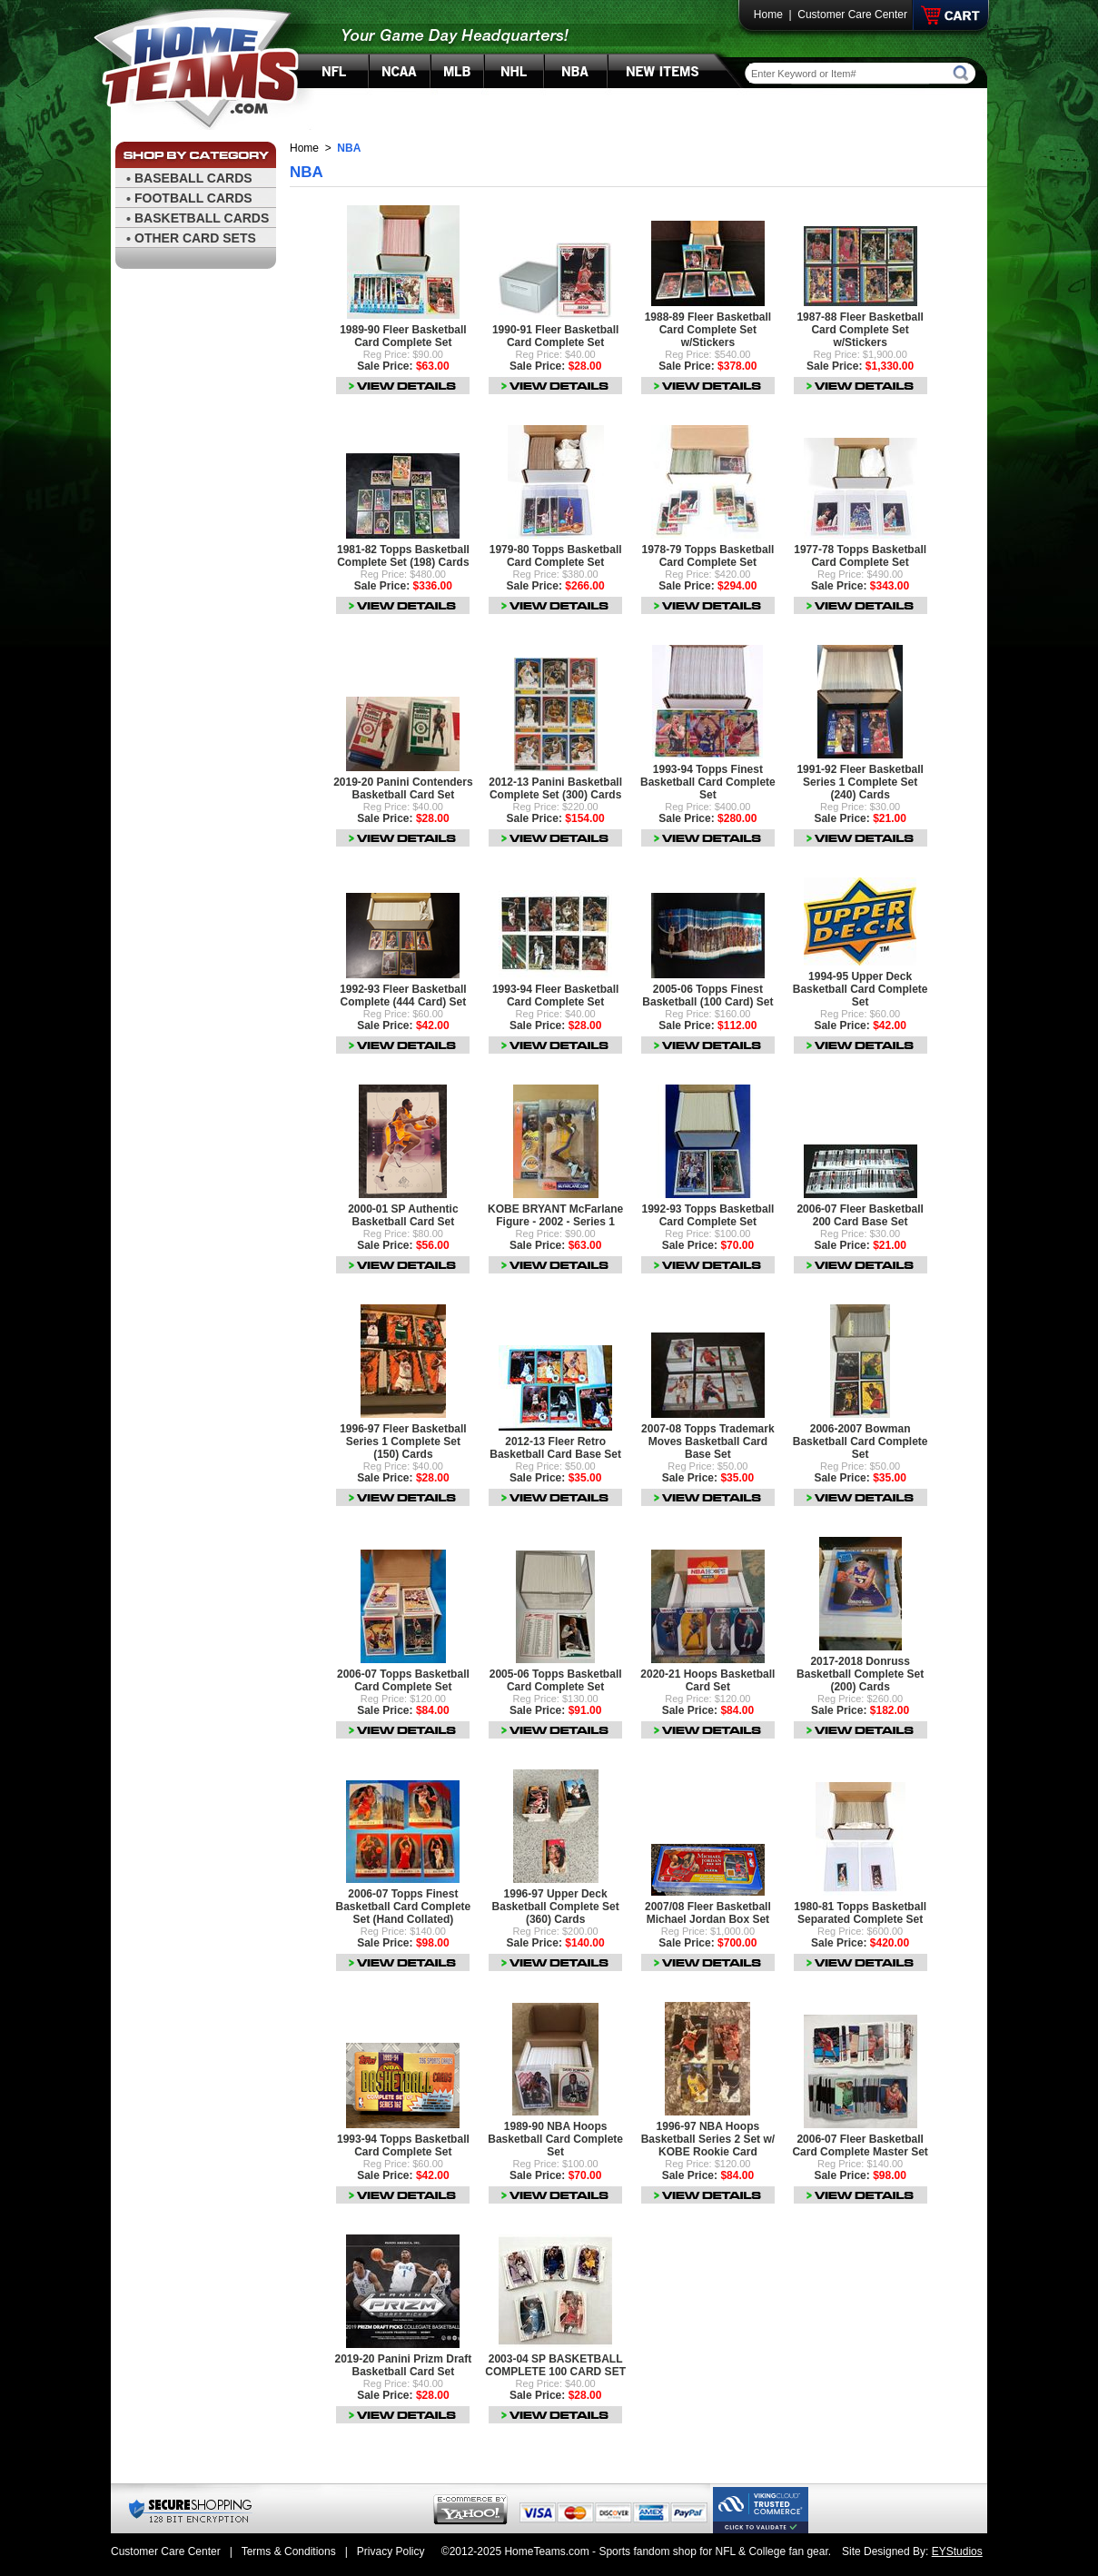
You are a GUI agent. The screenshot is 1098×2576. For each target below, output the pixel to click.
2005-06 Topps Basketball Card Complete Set (556, 1680)
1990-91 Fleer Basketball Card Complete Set (555, 336)
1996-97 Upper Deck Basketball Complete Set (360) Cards (555, 1906)
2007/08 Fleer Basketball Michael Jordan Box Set (708, 1913)
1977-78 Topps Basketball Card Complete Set (860, 556)
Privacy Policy (391, 2551)
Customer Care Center (852, 14)
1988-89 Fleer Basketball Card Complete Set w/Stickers (708, 330)
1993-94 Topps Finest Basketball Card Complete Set (708, 782)
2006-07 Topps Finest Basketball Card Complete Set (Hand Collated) (403, 1906)
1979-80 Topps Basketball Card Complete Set (556, 556)
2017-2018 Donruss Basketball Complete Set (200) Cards (860, 1674)
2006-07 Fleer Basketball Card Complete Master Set (859, 2145)
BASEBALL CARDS (193, 178)
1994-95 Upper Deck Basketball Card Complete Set (860, 989)
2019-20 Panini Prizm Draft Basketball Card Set (403, 2365)
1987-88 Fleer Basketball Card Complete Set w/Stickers (859, 330)
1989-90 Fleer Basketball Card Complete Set (403, 336)
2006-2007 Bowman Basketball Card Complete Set (860, 1441)
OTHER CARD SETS (195, 238)
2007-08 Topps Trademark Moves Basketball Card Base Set (708, 1441)
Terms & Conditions (289, 2551)
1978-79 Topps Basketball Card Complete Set (707, 556)
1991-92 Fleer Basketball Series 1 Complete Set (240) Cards (859, 782)
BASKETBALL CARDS (201, 218)
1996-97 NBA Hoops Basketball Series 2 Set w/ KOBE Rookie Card (708, 2139)
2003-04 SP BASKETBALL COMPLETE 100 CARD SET (555, 2365)
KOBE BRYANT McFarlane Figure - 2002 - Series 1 (555, 1215)
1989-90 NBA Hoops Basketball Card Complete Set (555, 2139)
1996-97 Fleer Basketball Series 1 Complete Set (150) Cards (403, 1441)
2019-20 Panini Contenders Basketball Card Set (402, 788)
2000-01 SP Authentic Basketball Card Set (403, 1215)
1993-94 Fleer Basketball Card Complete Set (555, 995)
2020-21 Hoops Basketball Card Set (707, 1680)
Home (768, 14)
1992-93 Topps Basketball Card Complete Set (707, 1215)
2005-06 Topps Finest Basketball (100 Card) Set (707, 995)
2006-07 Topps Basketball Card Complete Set (403, 1680)
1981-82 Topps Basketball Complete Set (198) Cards (403, 556)
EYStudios (957, 2551)
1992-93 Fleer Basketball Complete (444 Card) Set (403, 995)
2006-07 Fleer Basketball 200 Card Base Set (859, 1215)
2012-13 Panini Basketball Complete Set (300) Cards (555, 788)
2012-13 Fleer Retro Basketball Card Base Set (555, 1448)
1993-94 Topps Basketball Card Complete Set (403, 2145)
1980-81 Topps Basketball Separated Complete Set (860, 1913)
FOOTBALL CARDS (193, 198)
